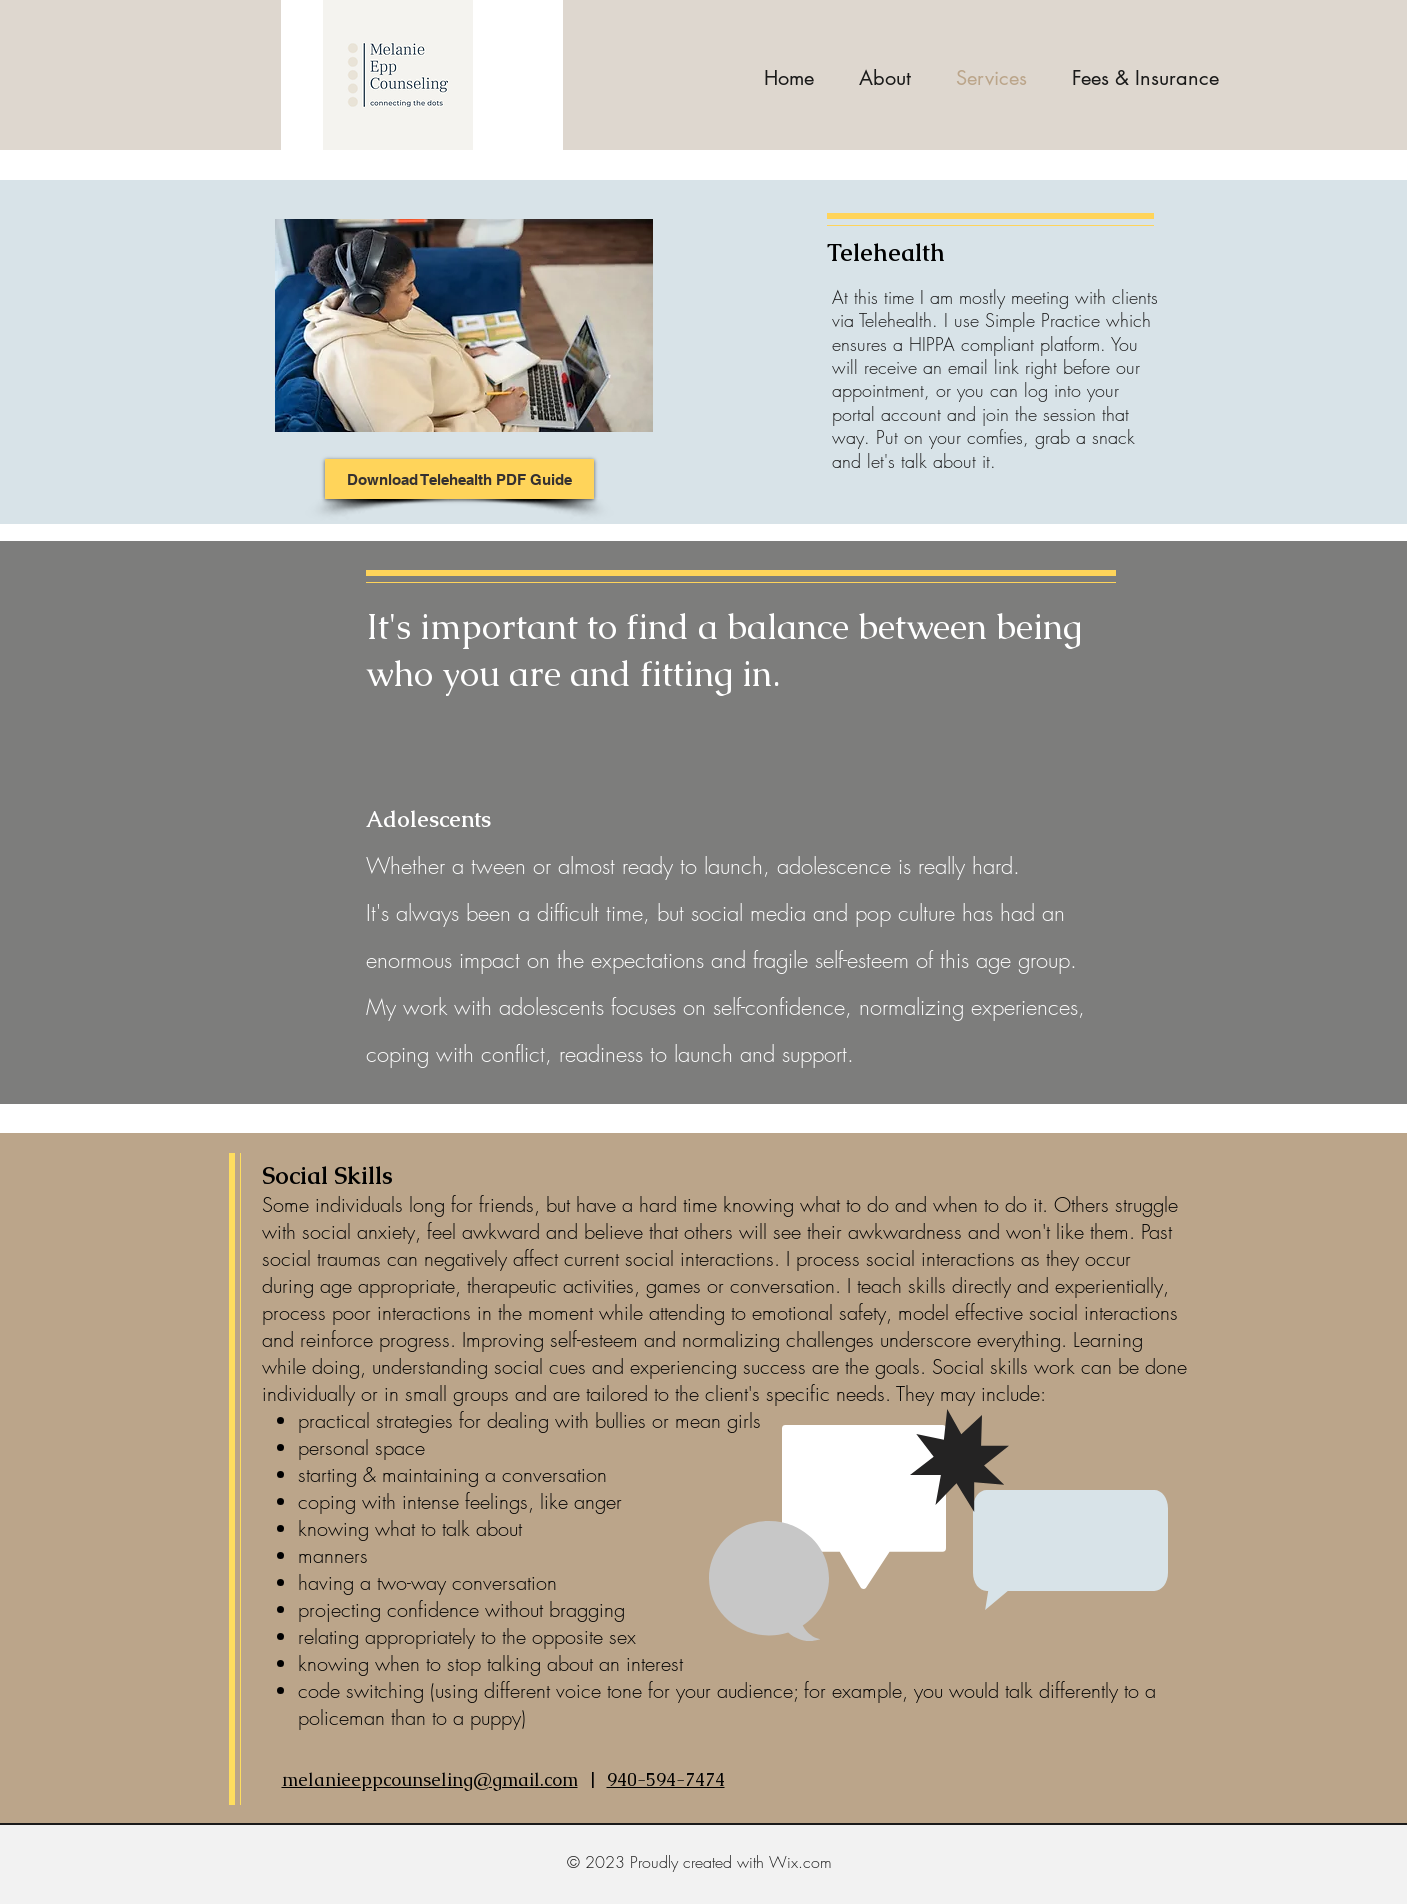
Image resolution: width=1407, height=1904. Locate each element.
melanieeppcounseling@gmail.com (430, 1779)
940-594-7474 (666, 1779)
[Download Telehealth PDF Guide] (459, 479)
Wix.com (800, 1862)
